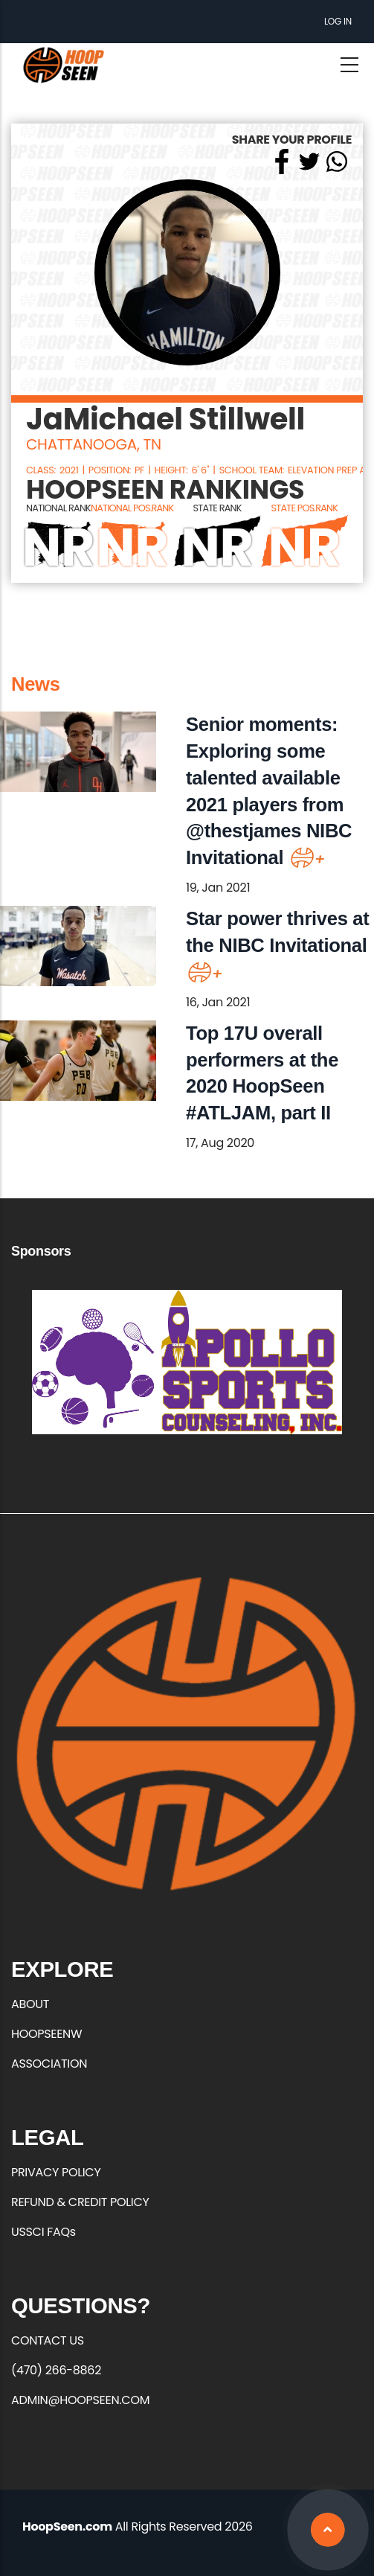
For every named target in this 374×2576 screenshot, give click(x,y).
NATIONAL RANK (58, 508)
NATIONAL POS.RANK (132, 508)
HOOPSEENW (46, 2033)
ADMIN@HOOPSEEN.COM (80, 2400)
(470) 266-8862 (56, 2370)
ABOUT (30, 2004)
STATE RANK (217, 508)
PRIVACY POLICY (55, 2172)
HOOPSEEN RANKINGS (165, 490)
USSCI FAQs (43, 2231)
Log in (338, 21)
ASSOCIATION (49, 2063)
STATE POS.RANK (304, 508)
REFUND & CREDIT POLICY (80, 2202)
